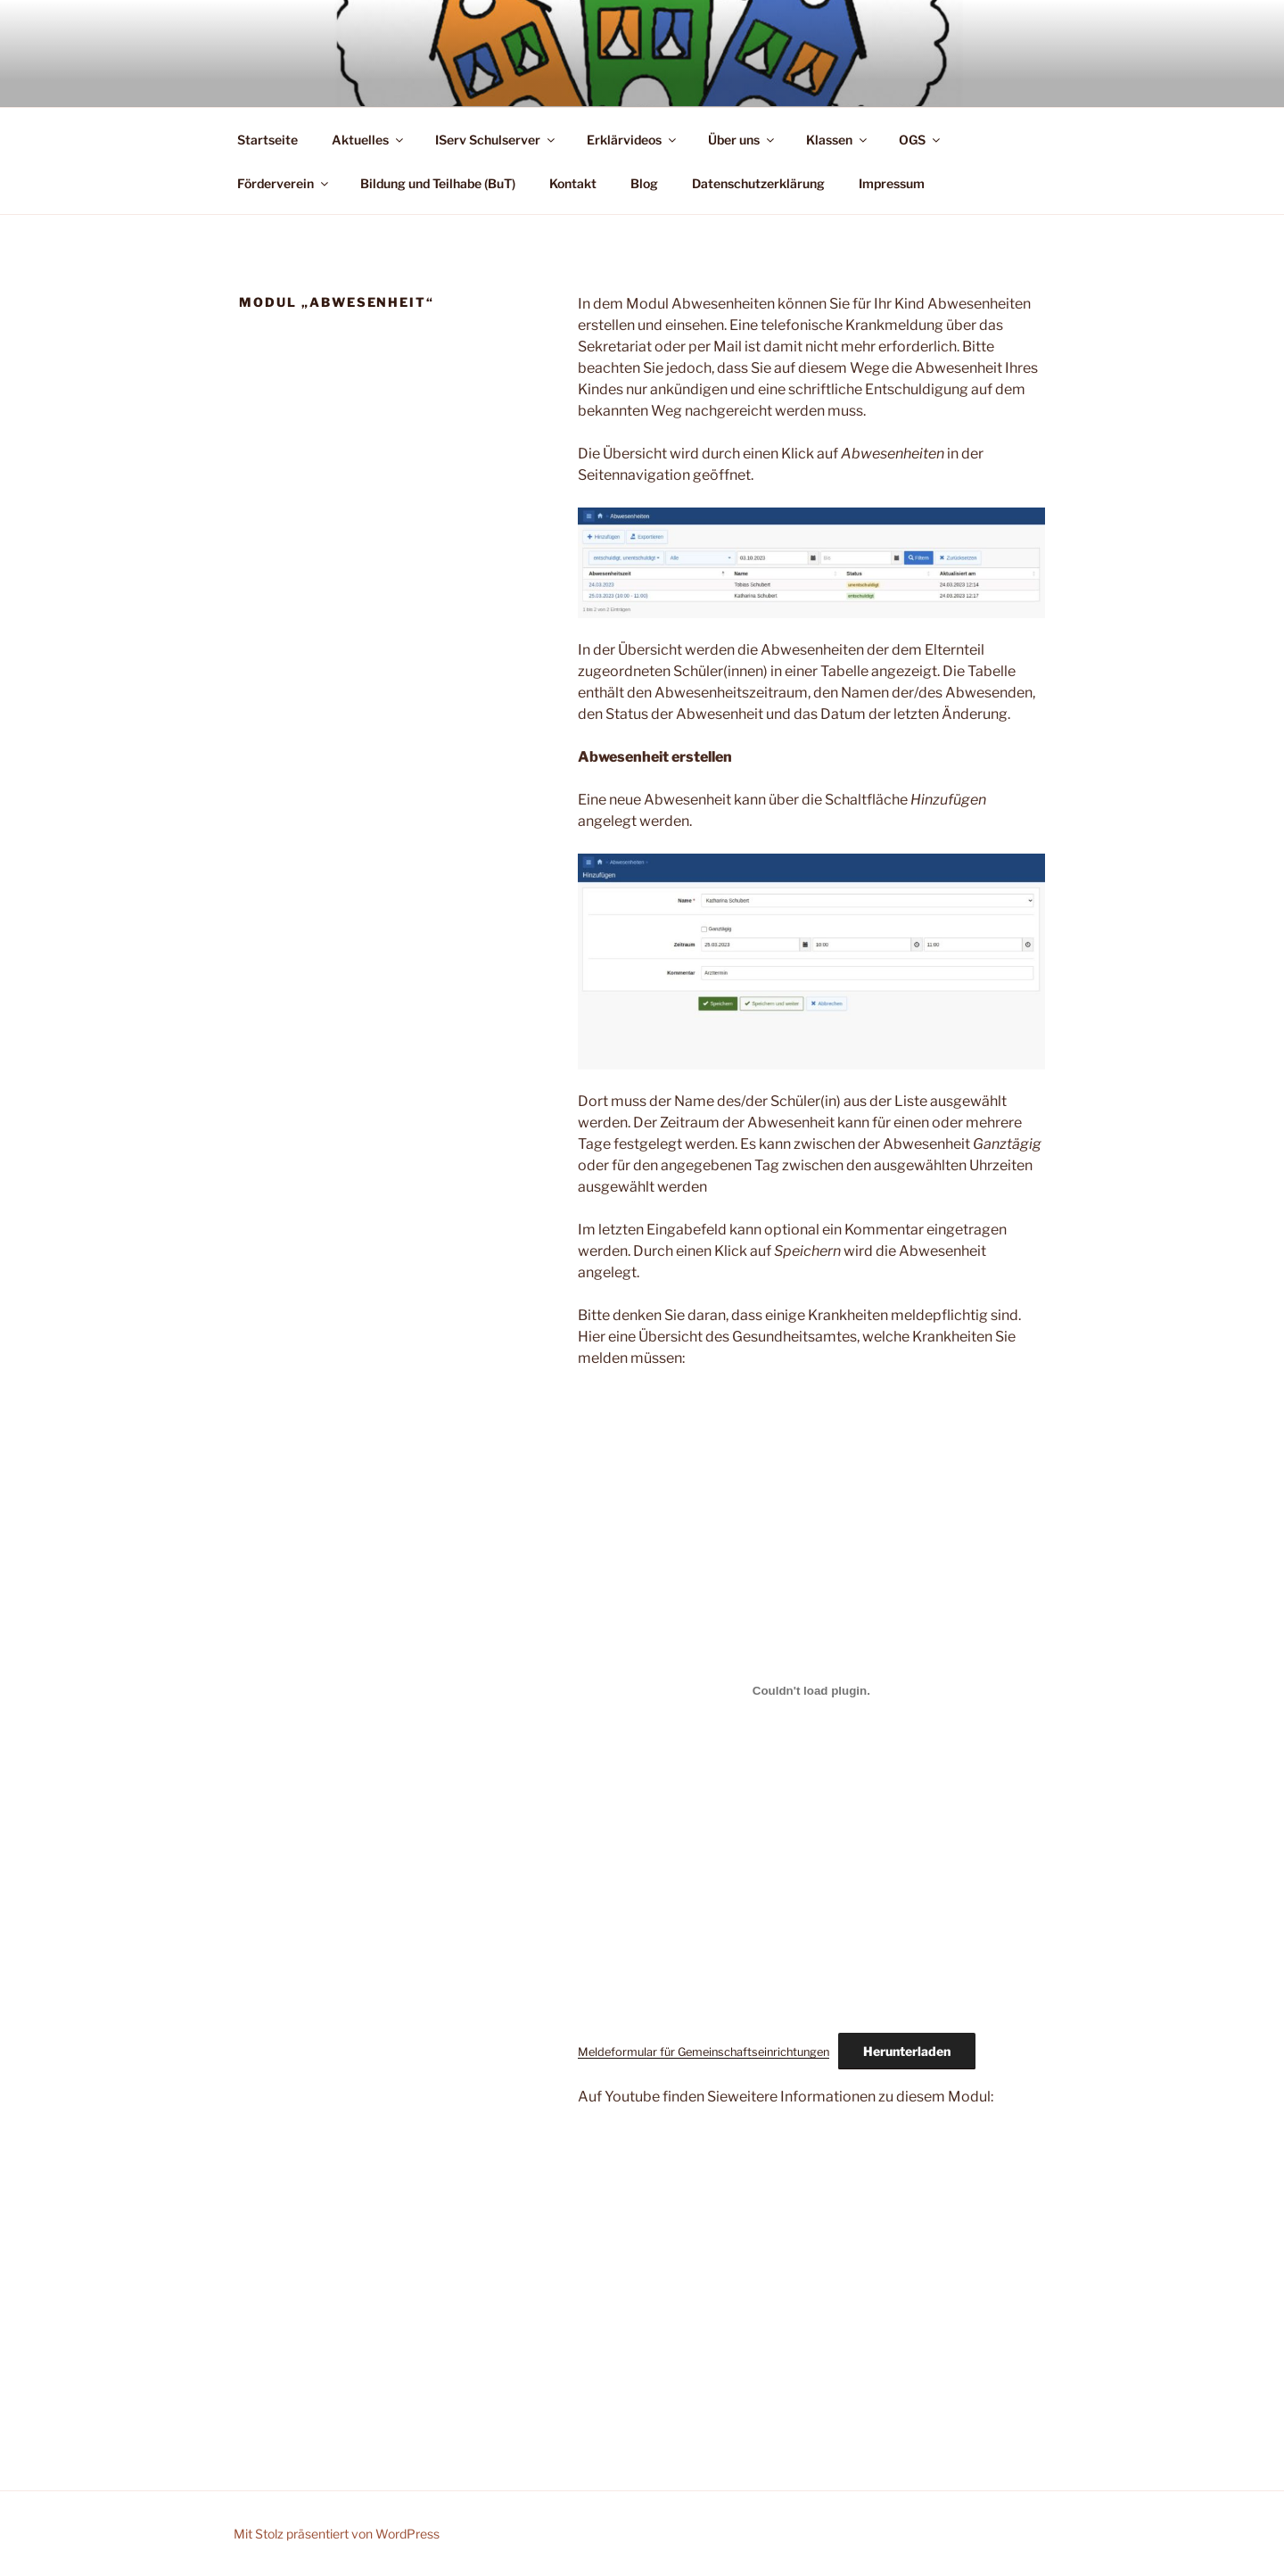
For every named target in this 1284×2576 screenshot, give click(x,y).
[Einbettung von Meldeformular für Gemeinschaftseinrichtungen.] (811, 1691)
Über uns (742, 139)
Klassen (837, 139)
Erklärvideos (633, 139)
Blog (644, 183)
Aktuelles (369, 139)
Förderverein (284, 183)
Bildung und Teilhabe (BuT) (437, 183)
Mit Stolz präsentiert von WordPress (337, 2533)
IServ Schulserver (496, 139)
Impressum (892, 183)
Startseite (267, 139)
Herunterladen (907, 2051)
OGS (920, 139)
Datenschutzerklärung (758, 183)
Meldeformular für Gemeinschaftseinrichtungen (703, 2052)
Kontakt (573, 183)
